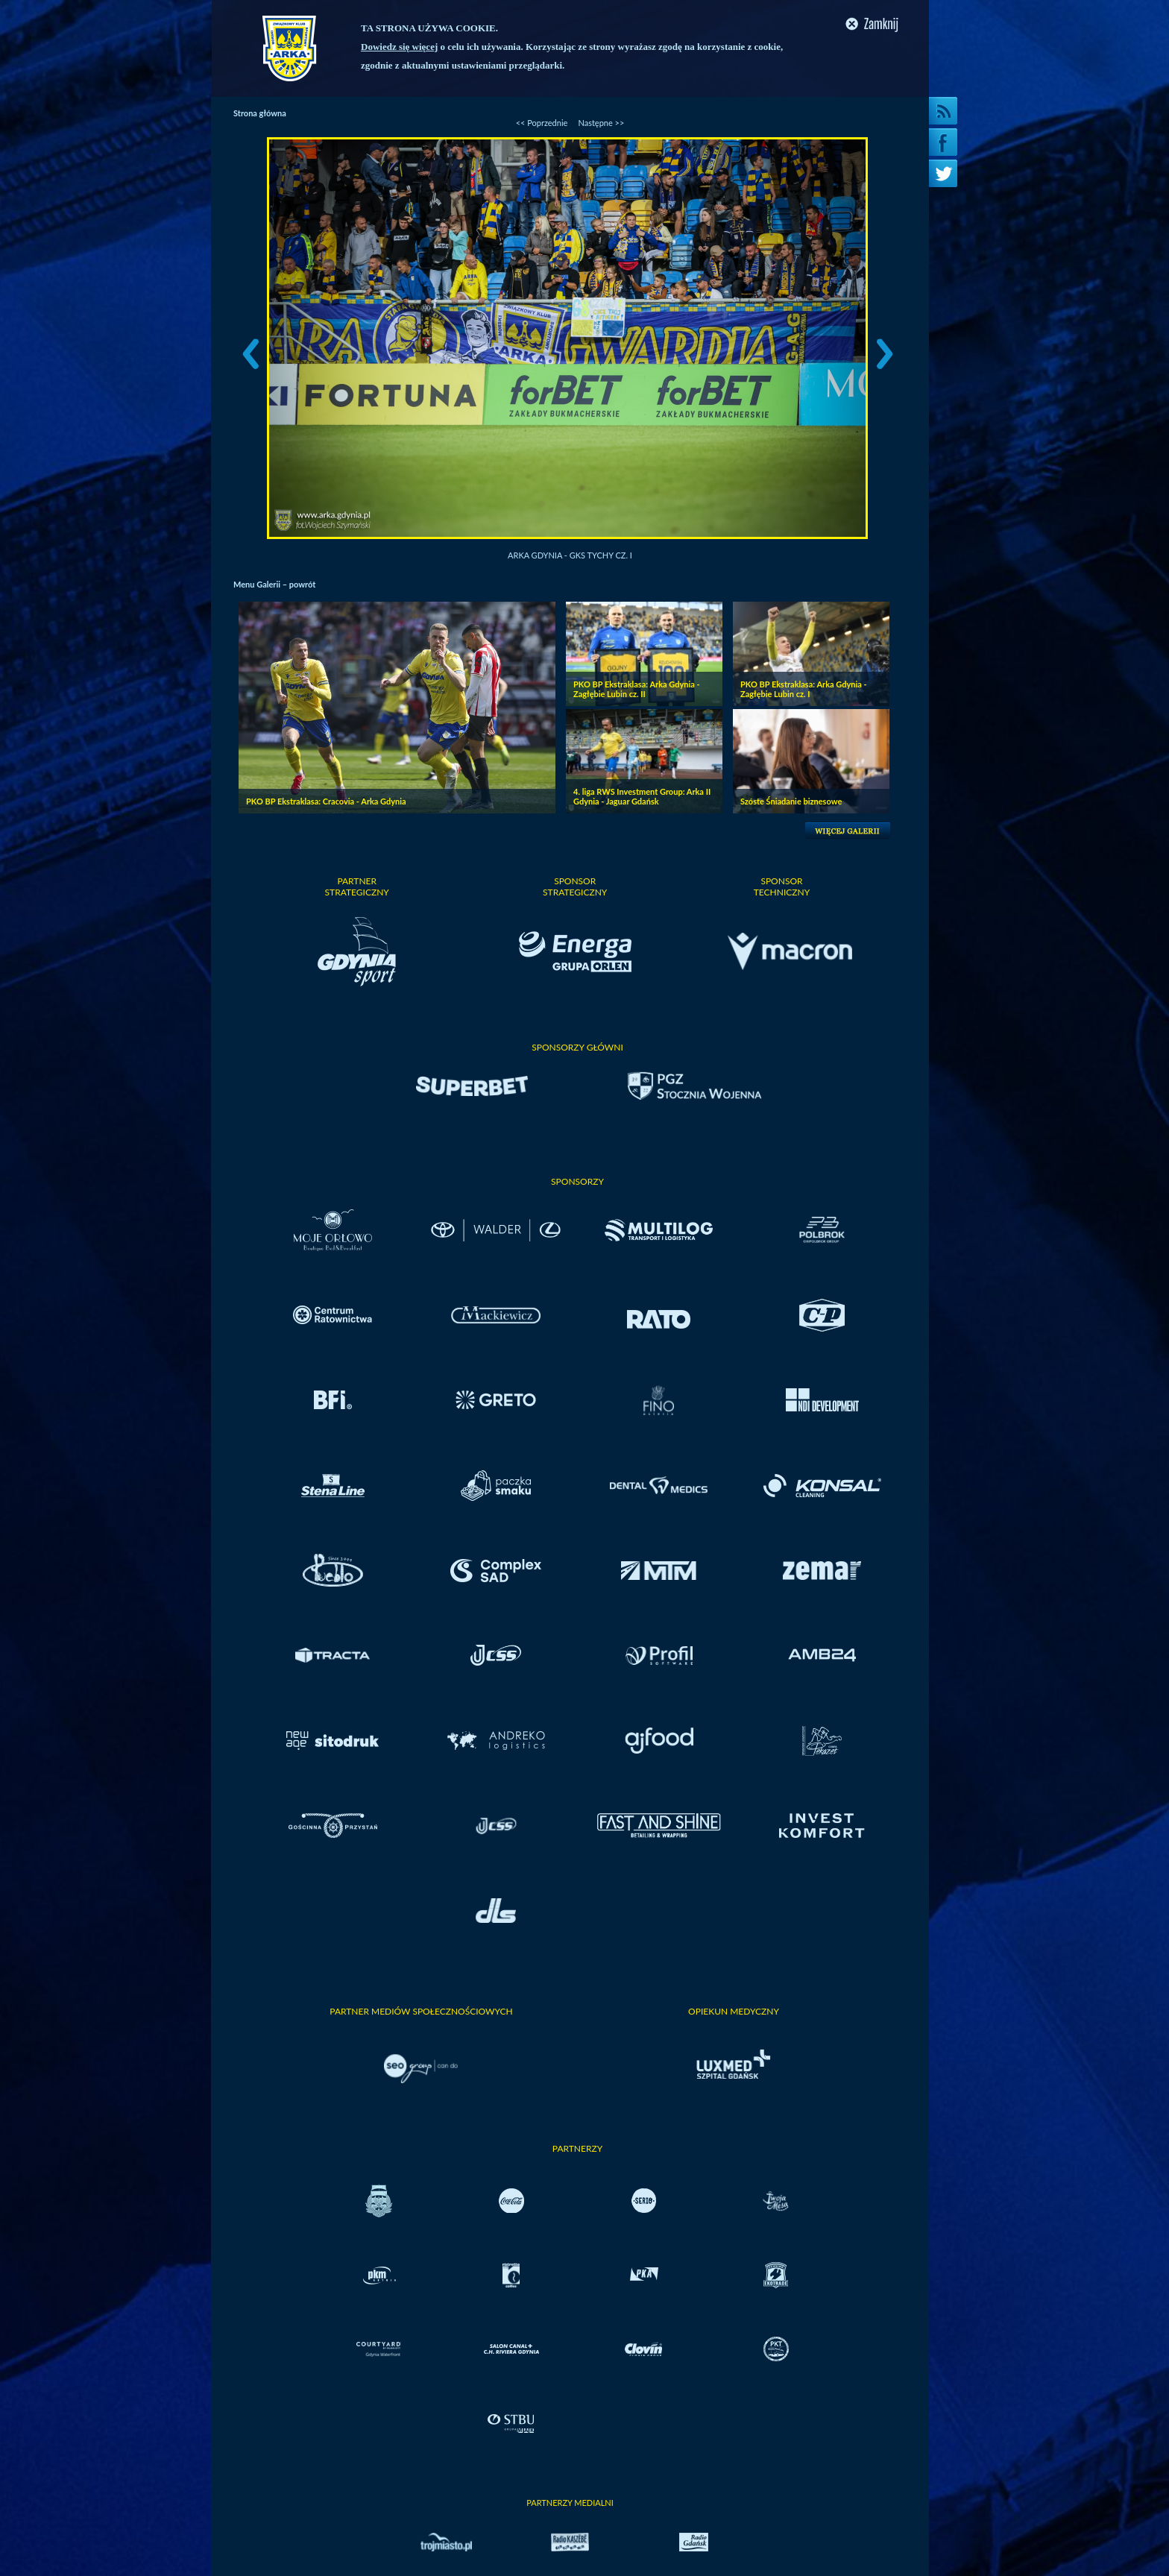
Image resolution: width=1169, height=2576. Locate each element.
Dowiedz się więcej (399, 46)
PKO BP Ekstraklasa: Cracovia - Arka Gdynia (326, 801)
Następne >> (601, 122)
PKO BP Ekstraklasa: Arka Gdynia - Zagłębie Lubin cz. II (636, 689)
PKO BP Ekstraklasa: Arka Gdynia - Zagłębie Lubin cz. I (803, 689)
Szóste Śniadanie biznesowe (791, 801)
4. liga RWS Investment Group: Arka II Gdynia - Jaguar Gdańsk (641, 796)
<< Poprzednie (542, 122)
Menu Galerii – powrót (274, 584)
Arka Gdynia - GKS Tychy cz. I (570, 555)
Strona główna (259, 113)
